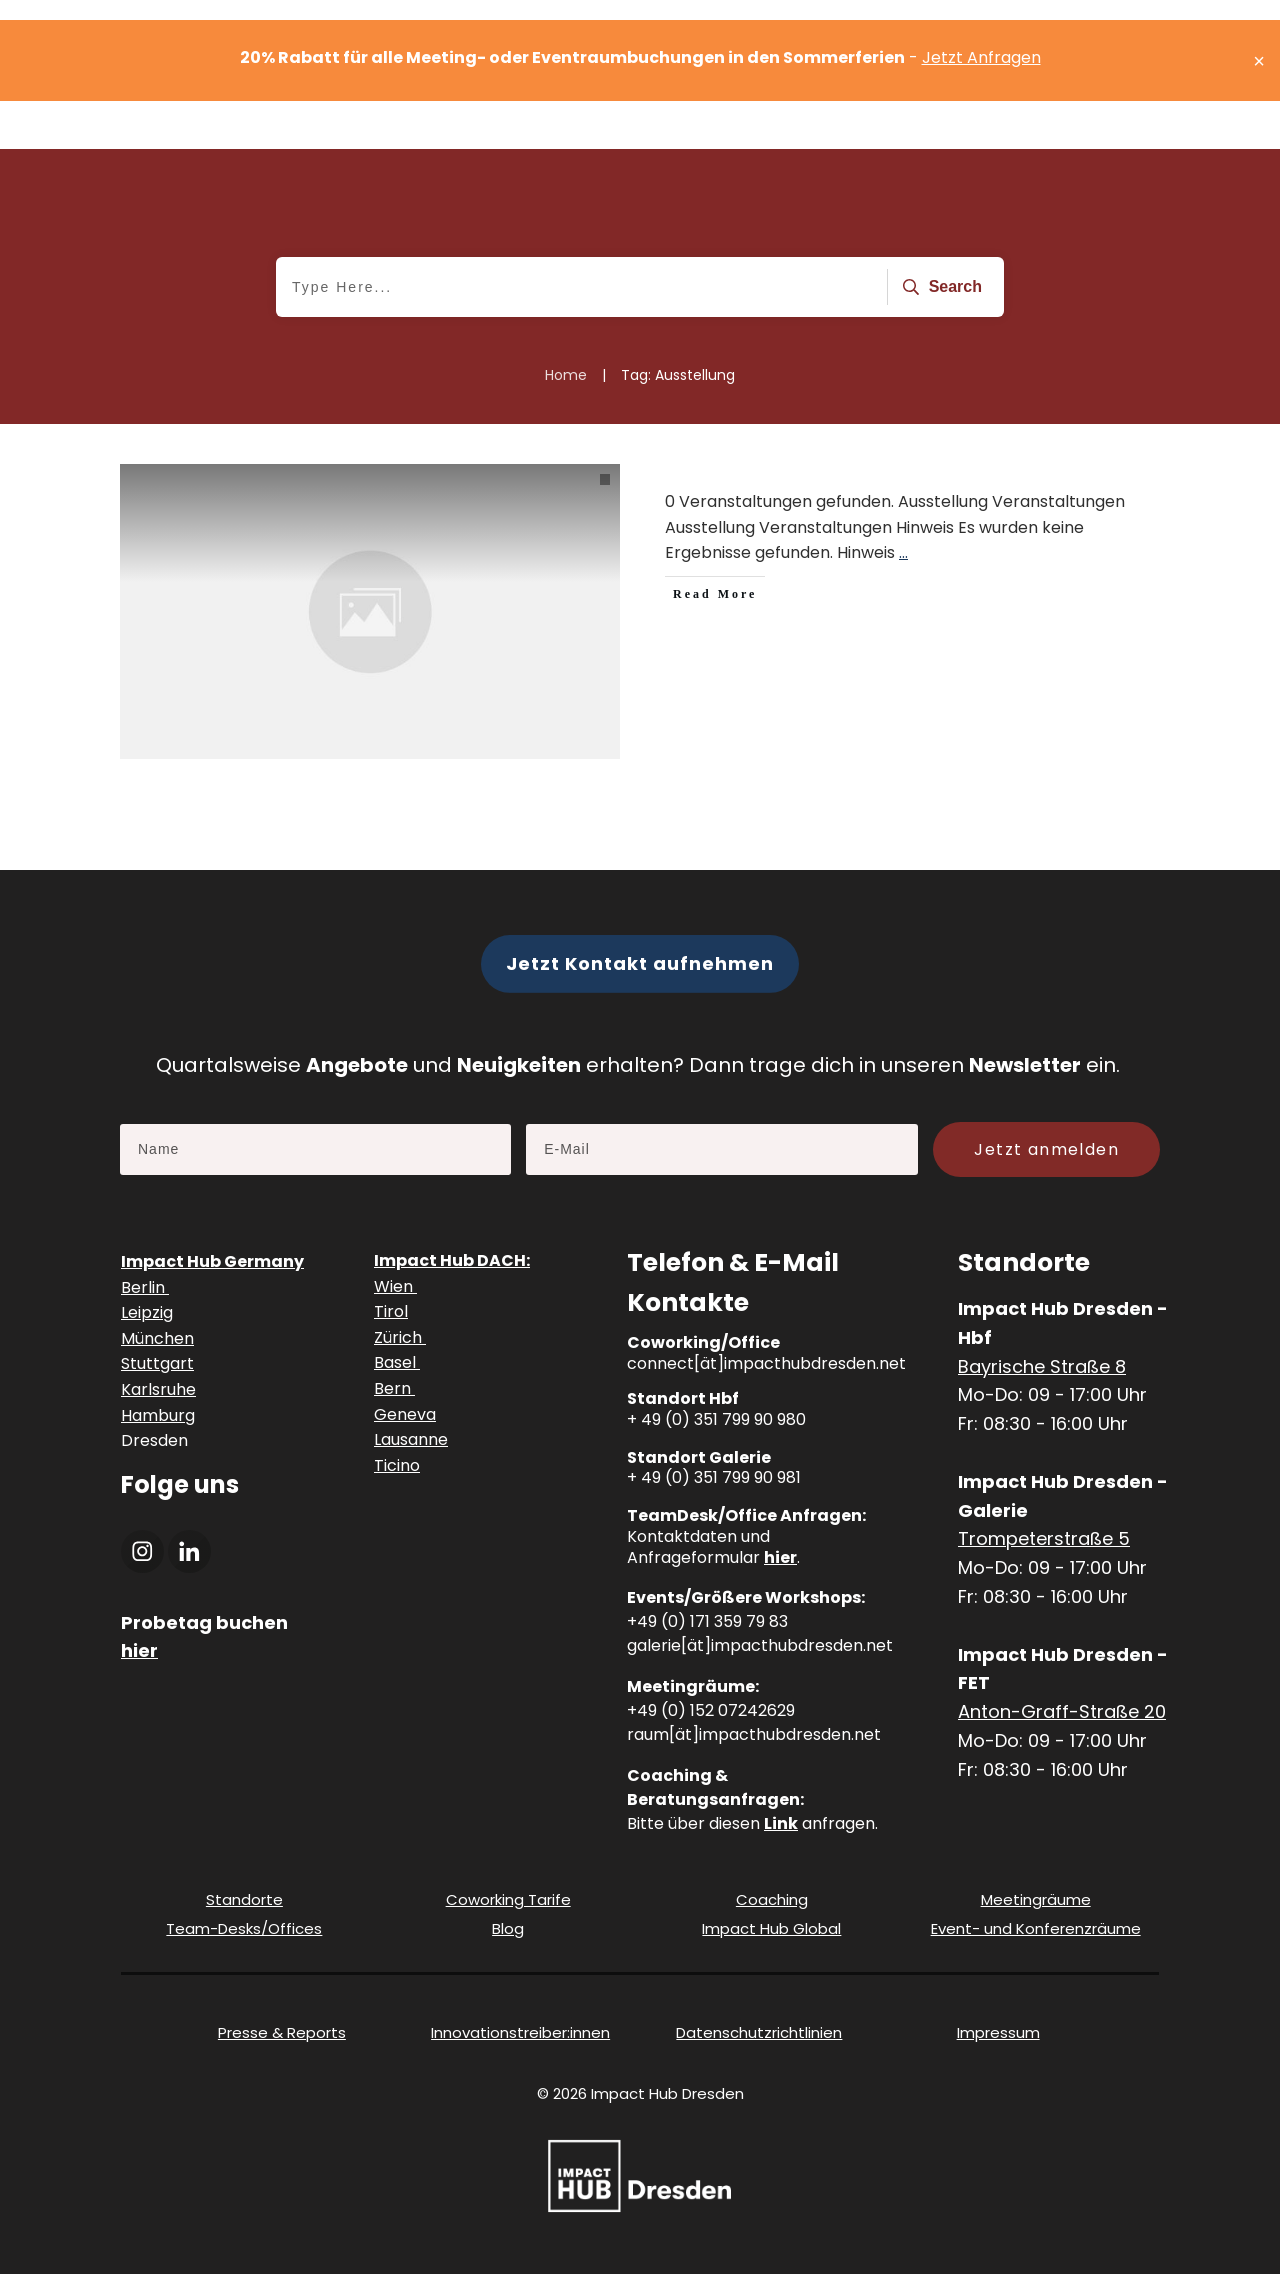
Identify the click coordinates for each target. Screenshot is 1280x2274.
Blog (508, 1928)
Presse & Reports (282, 2032)
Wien (395, 1286)
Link (781, 1823)
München (157, 1338)
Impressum (998, 2032)
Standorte (244, 1899)
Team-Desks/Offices (244, 1928)
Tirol (391, 1311)
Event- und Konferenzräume (1036, 1928)
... (903, 552)
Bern (394, 1388)
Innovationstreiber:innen (520, 2032)
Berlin (145, 1287)
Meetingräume (1036, 1899)
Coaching (772, 1899)
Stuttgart (157, 1363)
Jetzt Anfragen (981, 57)
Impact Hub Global (771, 1928)
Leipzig (147, 1312)
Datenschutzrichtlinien (759, 2032)
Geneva (405, 1414)
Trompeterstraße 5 (1044, 1538)
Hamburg (158, 1415)
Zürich (400, 1337)
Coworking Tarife (508, 1899)
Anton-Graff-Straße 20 (1062, 1711)
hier (780, 1557)
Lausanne (411, 1439)
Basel (397, 1362)
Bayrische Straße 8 (1042, 1366)
